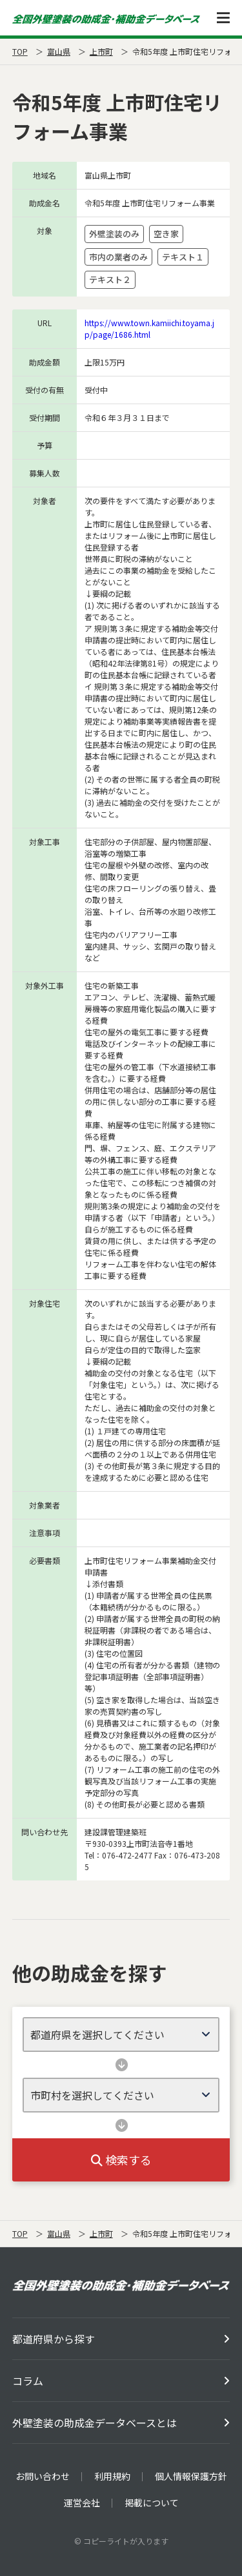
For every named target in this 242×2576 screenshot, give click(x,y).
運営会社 (82, 2502)
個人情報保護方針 (191, 2476)
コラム (27, 2380)
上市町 (101, 51)
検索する (121, 2159)
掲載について (152, 2502)
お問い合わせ (42, 2476)
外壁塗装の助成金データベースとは (94, 2422)
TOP (20, 51)
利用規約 (112, 2476)
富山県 (58, 51)
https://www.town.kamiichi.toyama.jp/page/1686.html (149, 328)
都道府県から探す (53, 2339)
